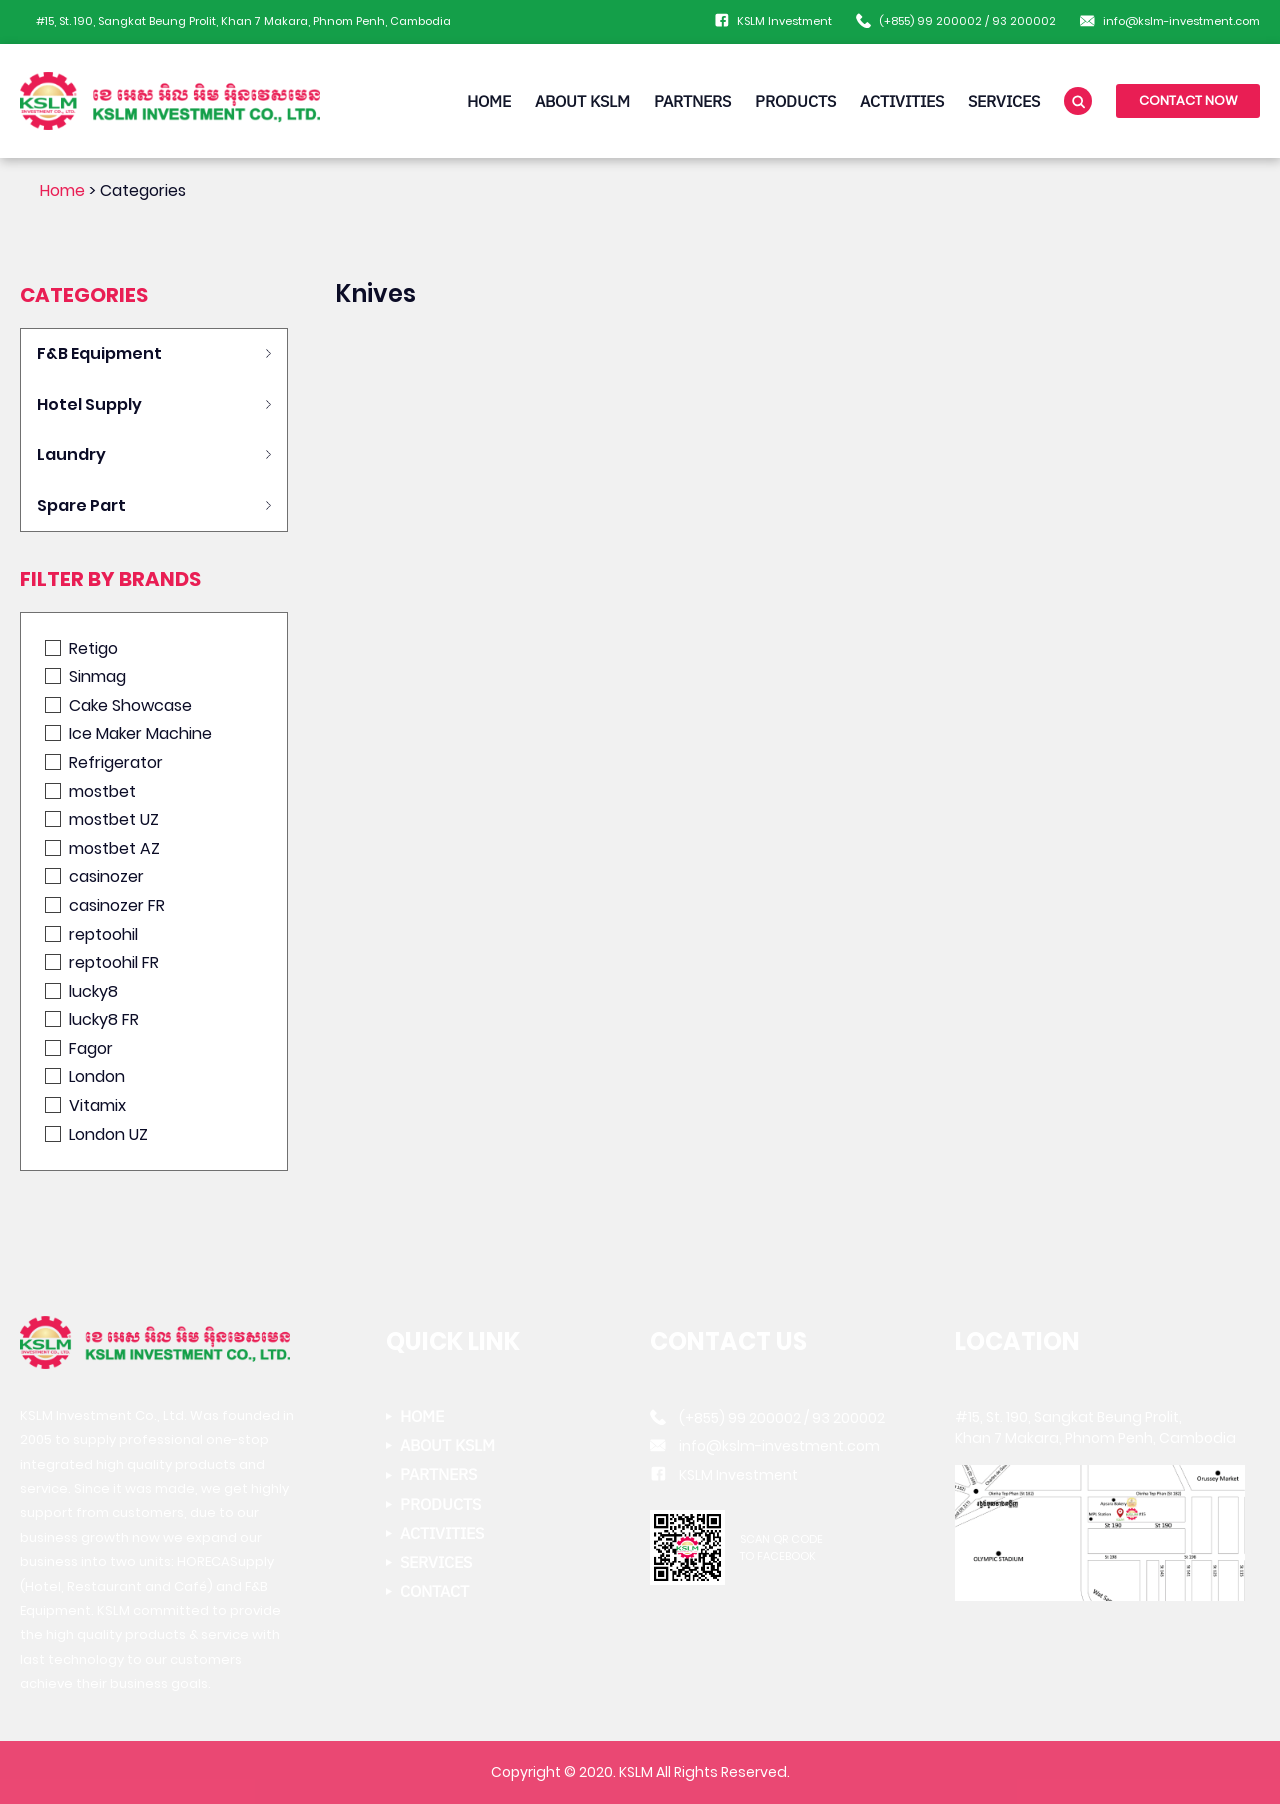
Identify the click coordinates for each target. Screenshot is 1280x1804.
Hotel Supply (89, 404)
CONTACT (434, 1591)
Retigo (81, 648)
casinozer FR (105, 905)
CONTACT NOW (1188, 100)
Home (62, 190)
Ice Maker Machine (128, 733)
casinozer (94, 876)
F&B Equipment (99, 353)
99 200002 (949, 21)
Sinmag (85, 676)
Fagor (79, 1048)
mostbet (90, 791)
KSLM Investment (784, 21)
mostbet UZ (102, 819)
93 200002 (1024, 21)
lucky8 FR (92, 1019)
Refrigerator (104, 762)
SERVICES (1004, 101)
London (85, 1076)
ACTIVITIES (902, 101)
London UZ (96, 1134)
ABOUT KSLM (582, 101)
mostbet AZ (102, 848)
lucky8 (81, 991)
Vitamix (85, 1105)
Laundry (71, 454)
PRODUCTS (795, 101)
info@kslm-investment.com (1181, 21)
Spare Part (81, 505)
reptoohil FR (102, 962)
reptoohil (91, 934)
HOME (489, 101)
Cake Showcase (118, 705)
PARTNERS (692, 101)
